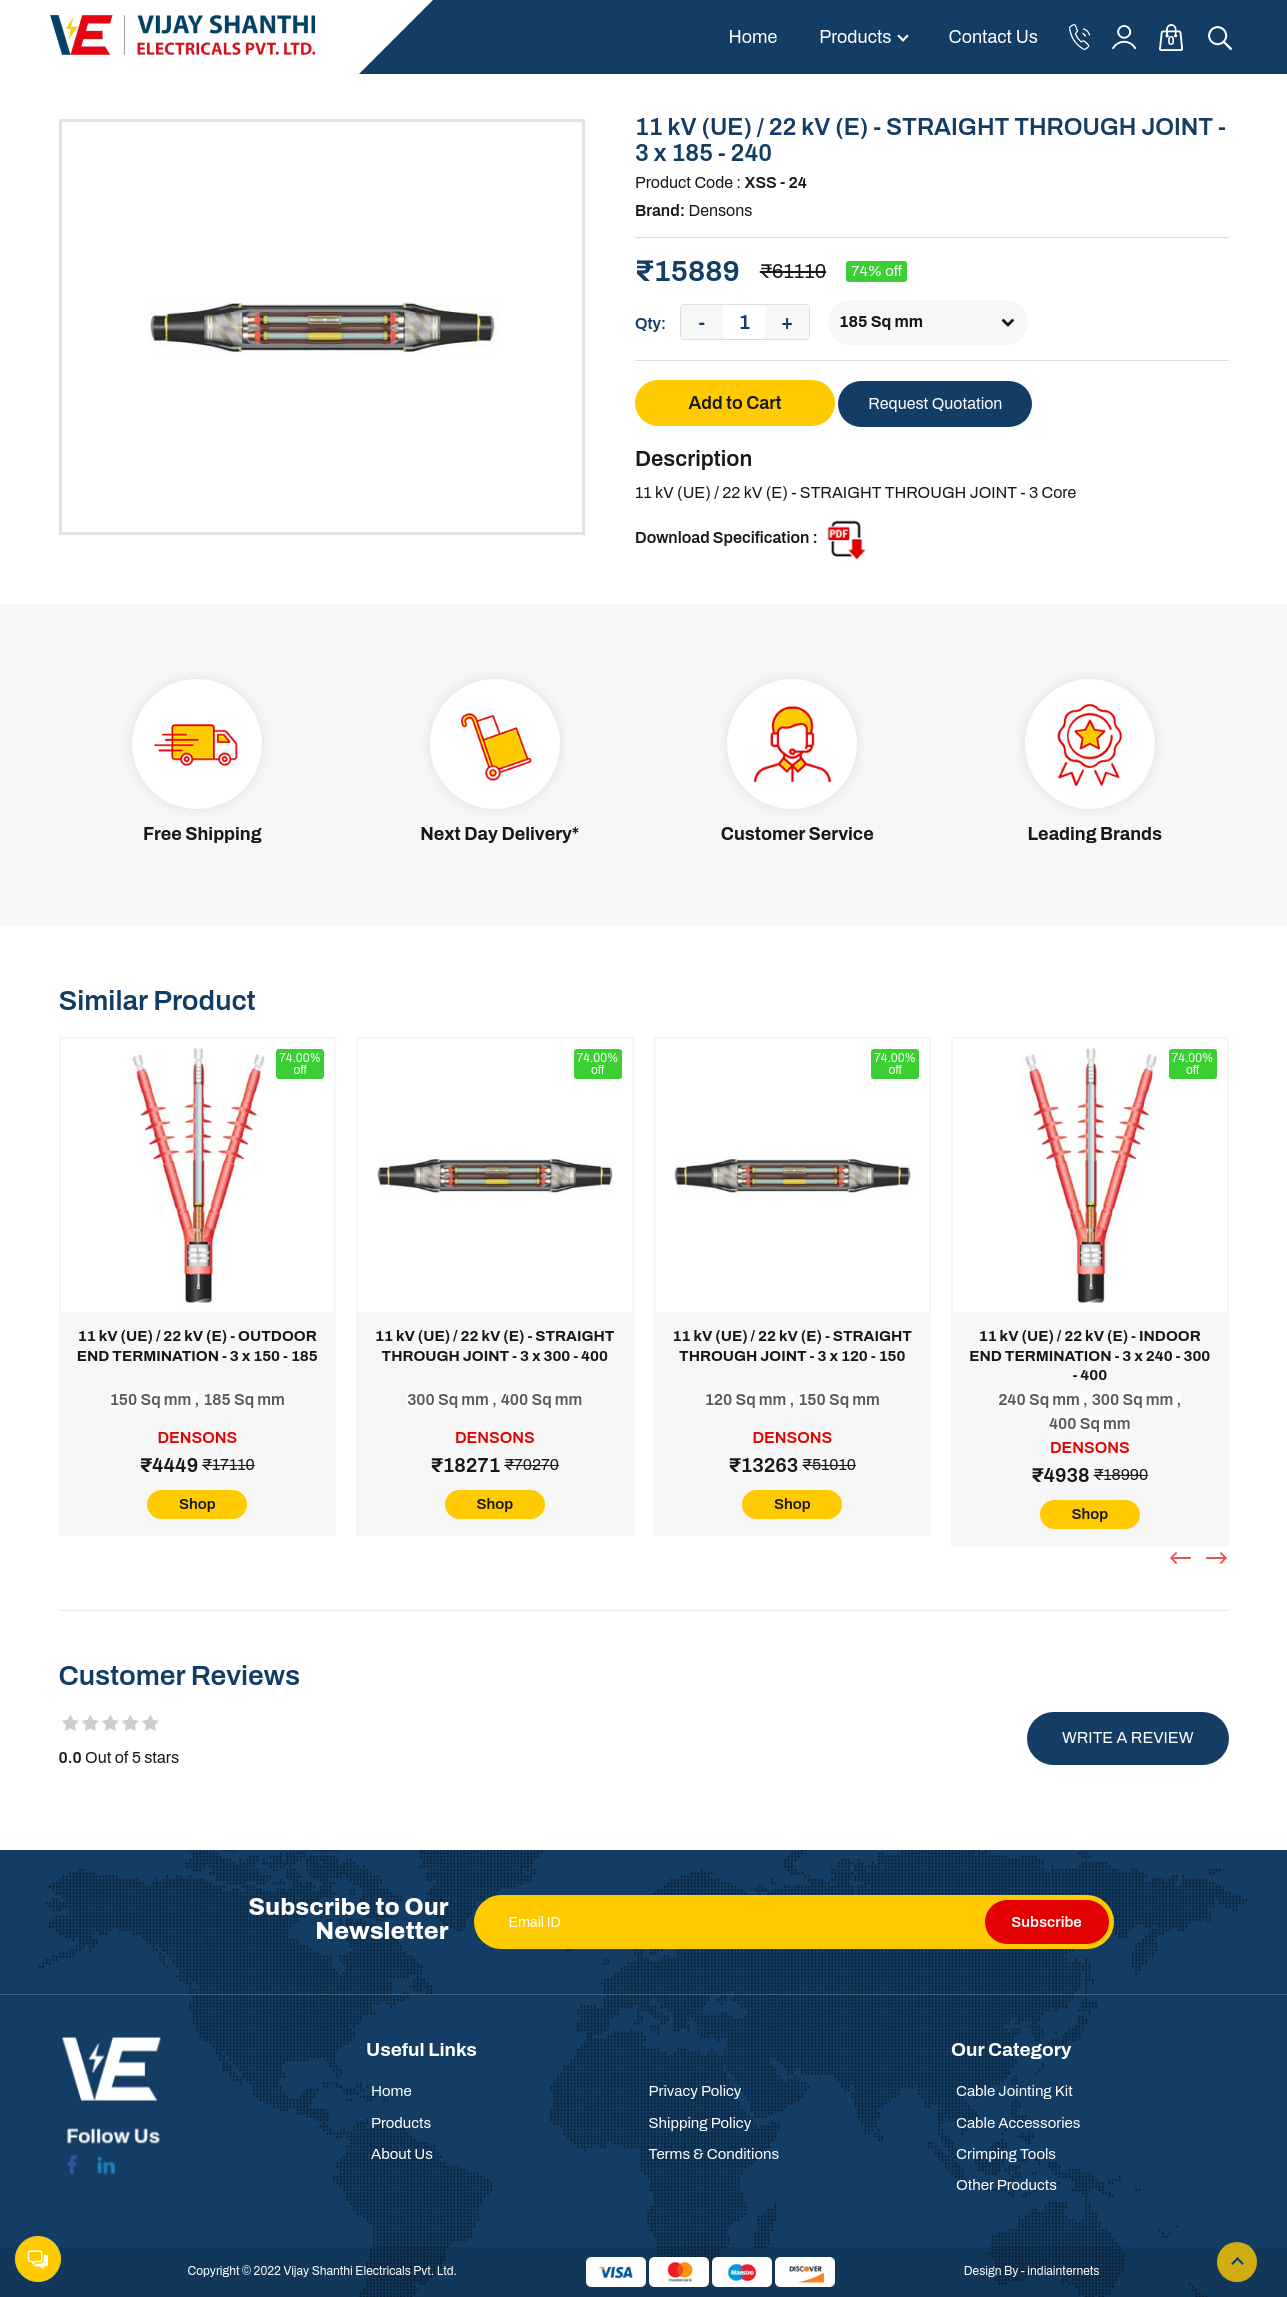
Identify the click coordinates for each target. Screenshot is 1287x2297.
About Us (402, 2154)
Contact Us (993, 37)
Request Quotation (935, 403)
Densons (720, 210)
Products (855, 37)
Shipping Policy (700, 2123)
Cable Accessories (1018, 2123)
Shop (197, 1504)
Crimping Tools (1006, 2154)
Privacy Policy (695, 2091)
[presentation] (1183, 1558)
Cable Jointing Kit (1014, 2091)
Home (752, 37)
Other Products (1006, 2185)
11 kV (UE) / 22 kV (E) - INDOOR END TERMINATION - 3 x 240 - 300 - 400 (1089, 1355)
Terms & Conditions (714, 2154)
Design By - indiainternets (1032, 2271)
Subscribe (1046, 1922)
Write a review (1128, 1737)
